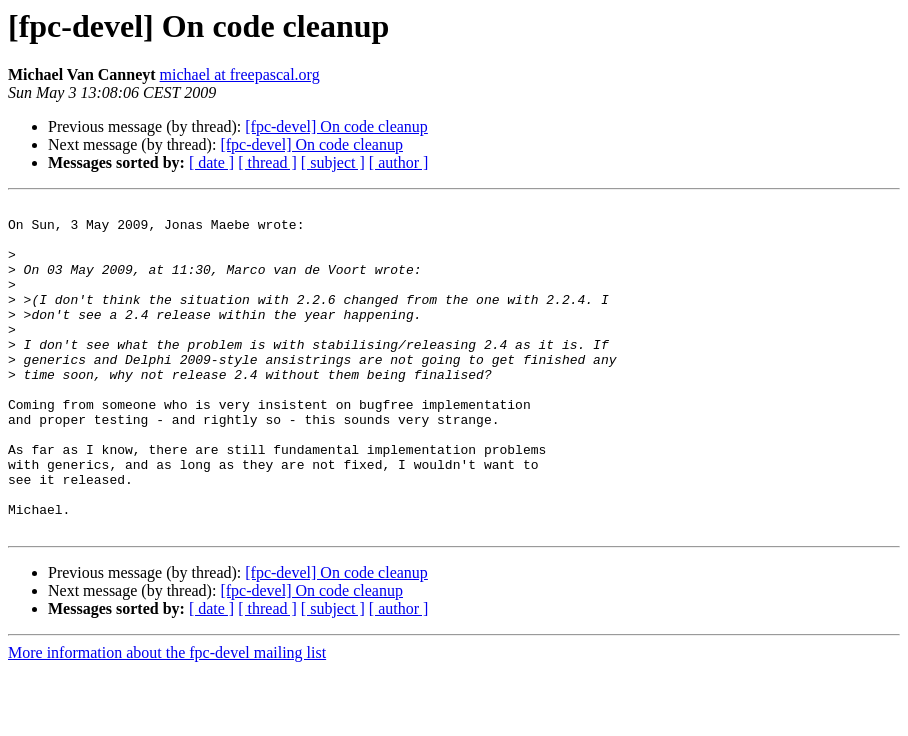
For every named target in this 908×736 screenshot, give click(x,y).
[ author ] (399, 162)
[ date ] (211, 162)
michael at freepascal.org (240, 74)
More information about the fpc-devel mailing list (167, 718)
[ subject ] (333, 162)
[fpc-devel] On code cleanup (336, 126)
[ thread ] (267, 162)
